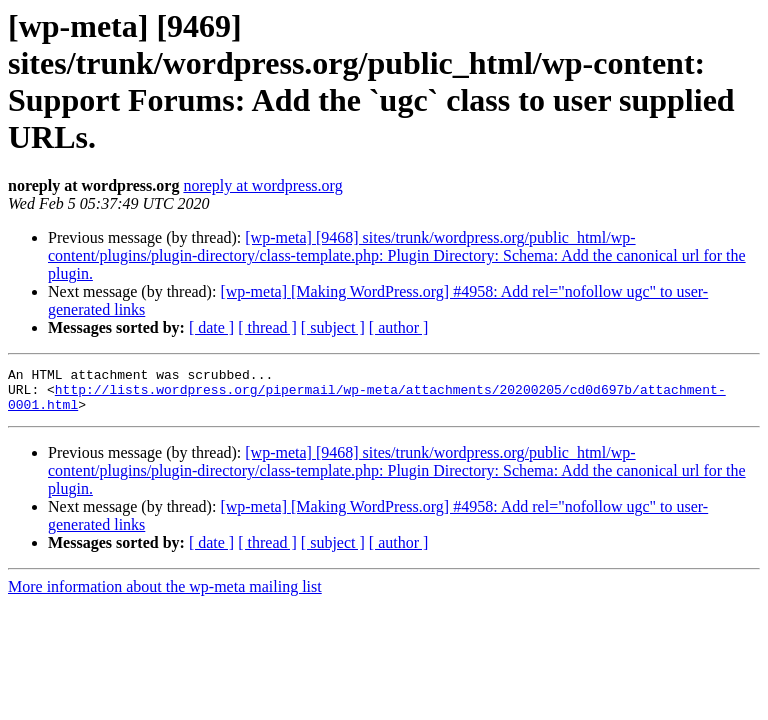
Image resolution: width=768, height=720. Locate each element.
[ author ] (399, 327)
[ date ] (211, 327)
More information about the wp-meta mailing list (165, 595)
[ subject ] (333, 327)
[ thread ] (267, 327)
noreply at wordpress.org (262, 185)
